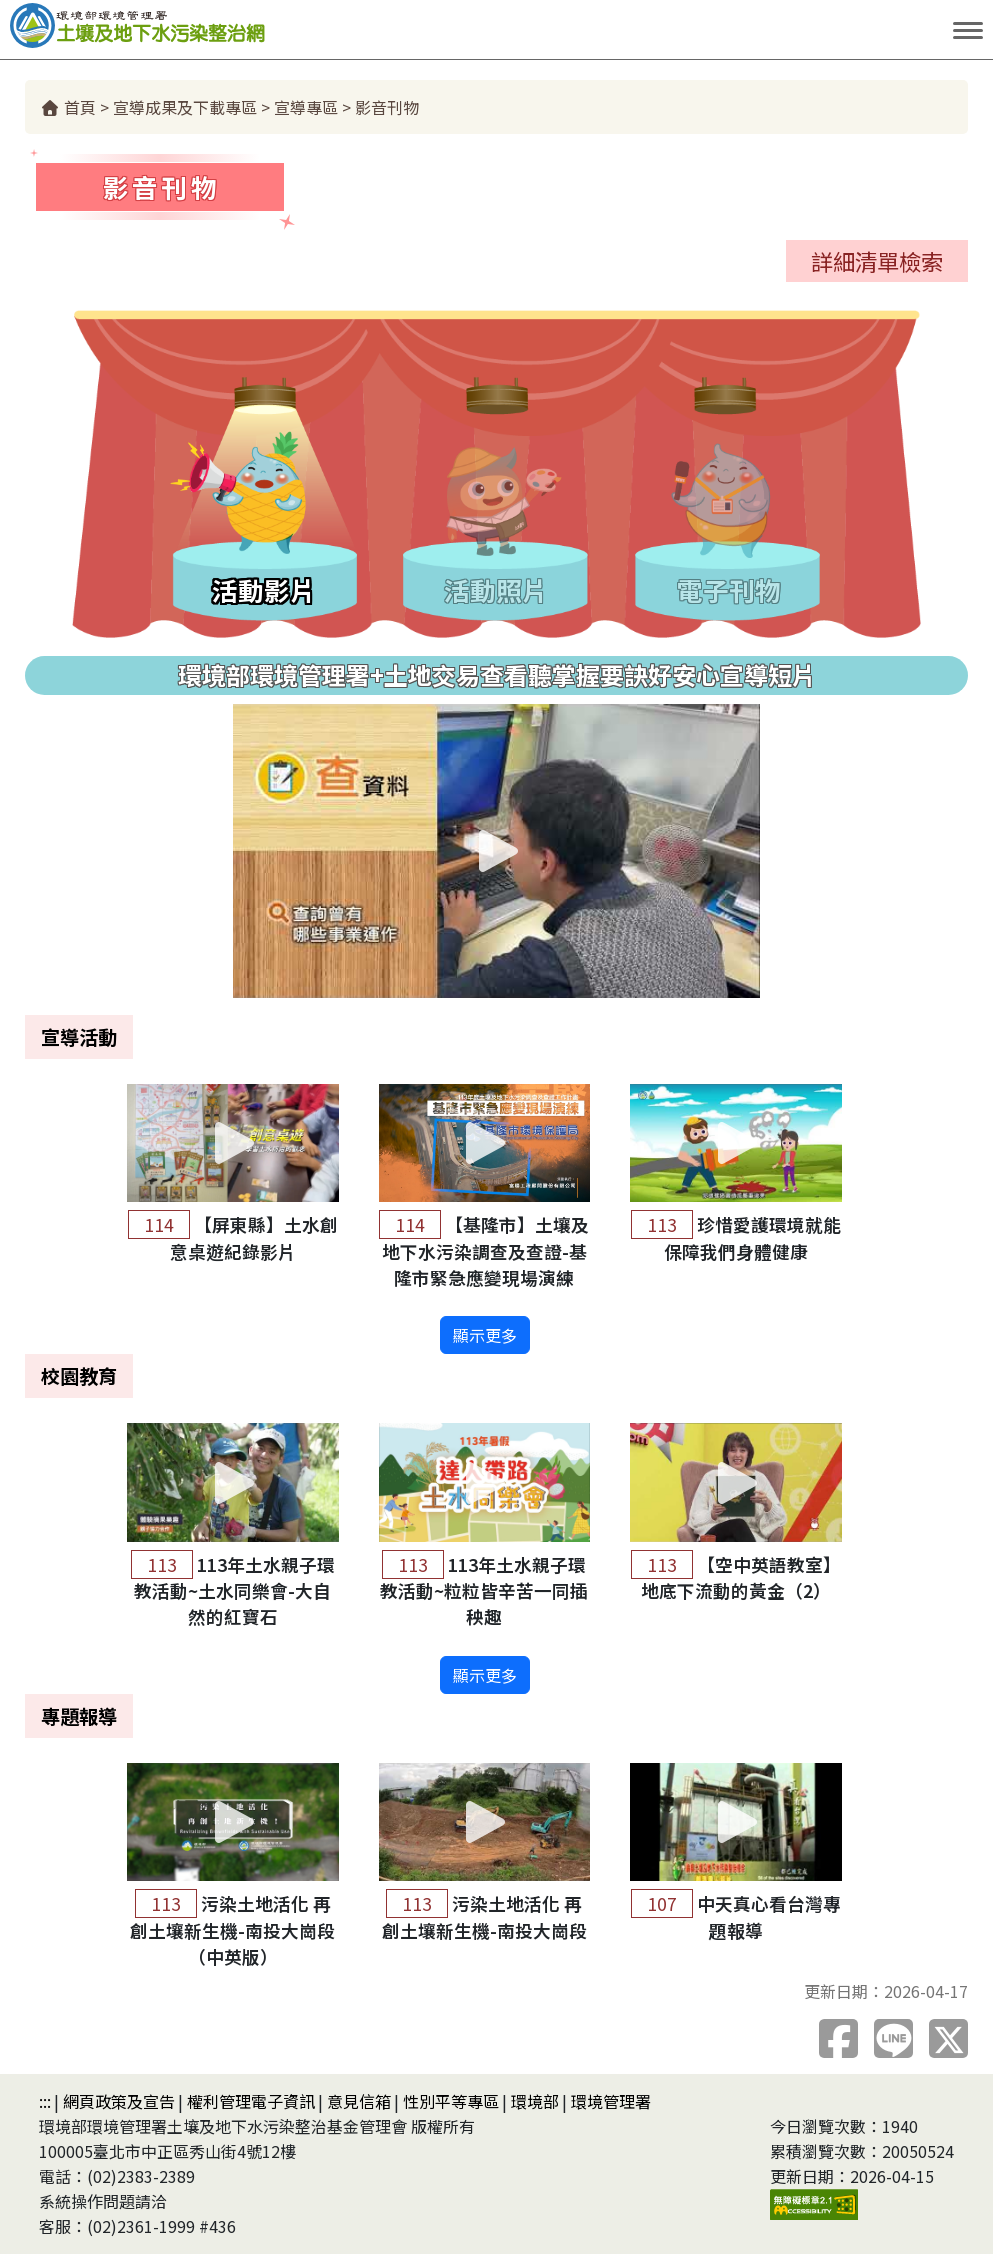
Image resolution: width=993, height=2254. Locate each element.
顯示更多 (485, 1335)
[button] (496, 851)
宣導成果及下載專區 (185, 107)
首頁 (68, 107)
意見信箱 (359, 2101)
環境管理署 (611, 2101)
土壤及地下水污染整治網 (200, 25)
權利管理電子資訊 (251, 2101)
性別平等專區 (451, 2101)
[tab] (264, 499)
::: (45, 2101)
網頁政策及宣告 (119, 2101)
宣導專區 (306, 107)
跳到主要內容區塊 (451, 29)
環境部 (535, 2101)
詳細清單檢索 (877, 261)
